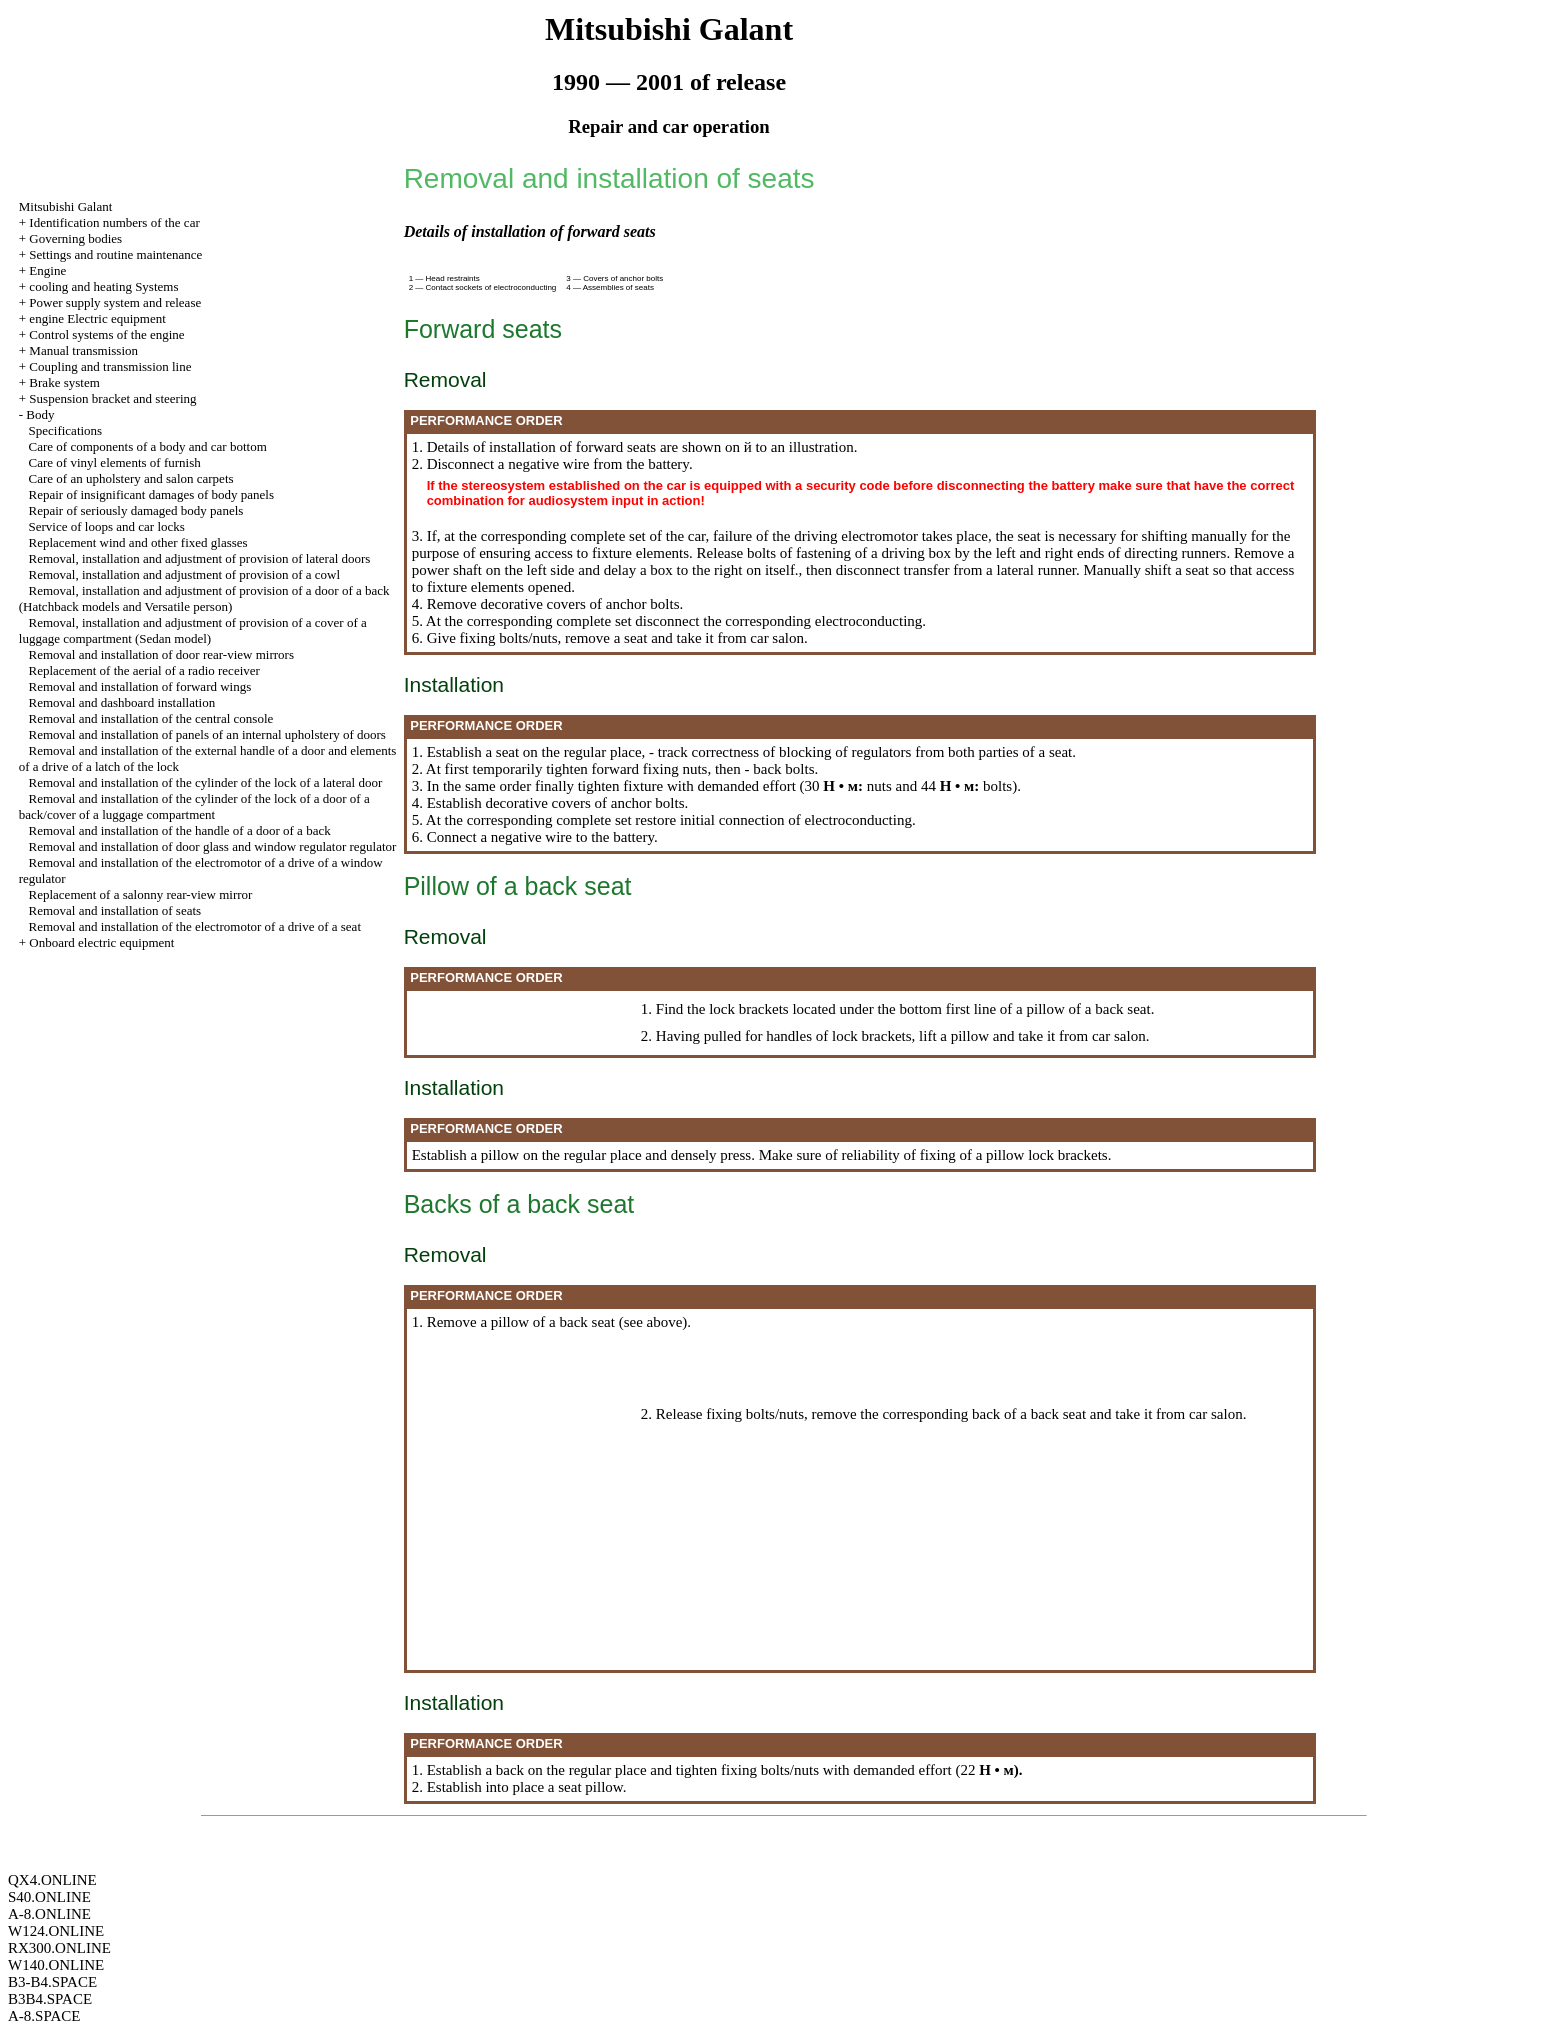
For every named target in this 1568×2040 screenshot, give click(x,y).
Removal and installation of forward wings (140, 686)
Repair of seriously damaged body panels (136, 510)
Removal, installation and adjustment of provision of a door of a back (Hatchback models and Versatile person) (204, 598)
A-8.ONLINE (49, 1914)
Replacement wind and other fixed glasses (138, 542)
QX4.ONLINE (52, 1880)
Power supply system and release (115, 302)
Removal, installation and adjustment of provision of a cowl (185, 574)
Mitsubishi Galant (66, 206)
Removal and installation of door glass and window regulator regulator (213, 846)
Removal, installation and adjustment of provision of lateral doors (200, 558)
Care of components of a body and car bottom (148, 446)
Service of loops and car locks (107, 526)
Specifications (66, 430)
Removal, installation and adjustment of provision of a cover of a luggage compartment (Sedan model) (193, 630)
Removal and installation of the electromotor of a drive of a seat (195, 926)
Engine (47, 270)
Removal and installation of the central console (151, 718)
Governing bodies (75, 238)
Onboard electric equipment (101, 942)
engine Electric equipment (97, 318)
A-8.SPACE (44, 2016)
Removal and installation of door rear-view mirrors (161, 654)
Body (40, 414)
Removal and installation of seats (115, 910)
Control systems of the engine (106, 334)
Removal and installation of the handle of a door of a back (180, 830)
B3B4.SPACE (50, 1999)
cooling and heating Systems (103, 286)
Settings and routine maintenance (115, 254)
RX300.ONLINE (59, 1948)
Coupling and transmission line (110, 366)
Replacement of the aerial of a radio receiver (144, 670)
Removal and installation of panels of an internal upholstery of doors (207, 734)
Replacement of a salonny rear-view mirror (141, 894)
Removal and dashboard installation (122, 702)
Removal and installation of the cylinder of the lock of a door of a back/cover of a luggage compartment (194, 806)
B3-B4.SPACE (52, 1982)
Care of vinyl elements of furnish (115, 462)
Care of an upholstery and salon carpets (131, 478)
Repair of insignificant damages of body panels (152, 494)
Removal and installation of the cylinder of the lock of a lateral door (206, 782)
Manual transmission (83, 350)
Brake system (64, 382)
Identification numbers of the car (114, 222)
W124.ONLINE (56, 1931)
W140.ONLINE (56, 1965)
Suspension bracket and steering (112, 398)
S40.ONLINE (49, 1897)
